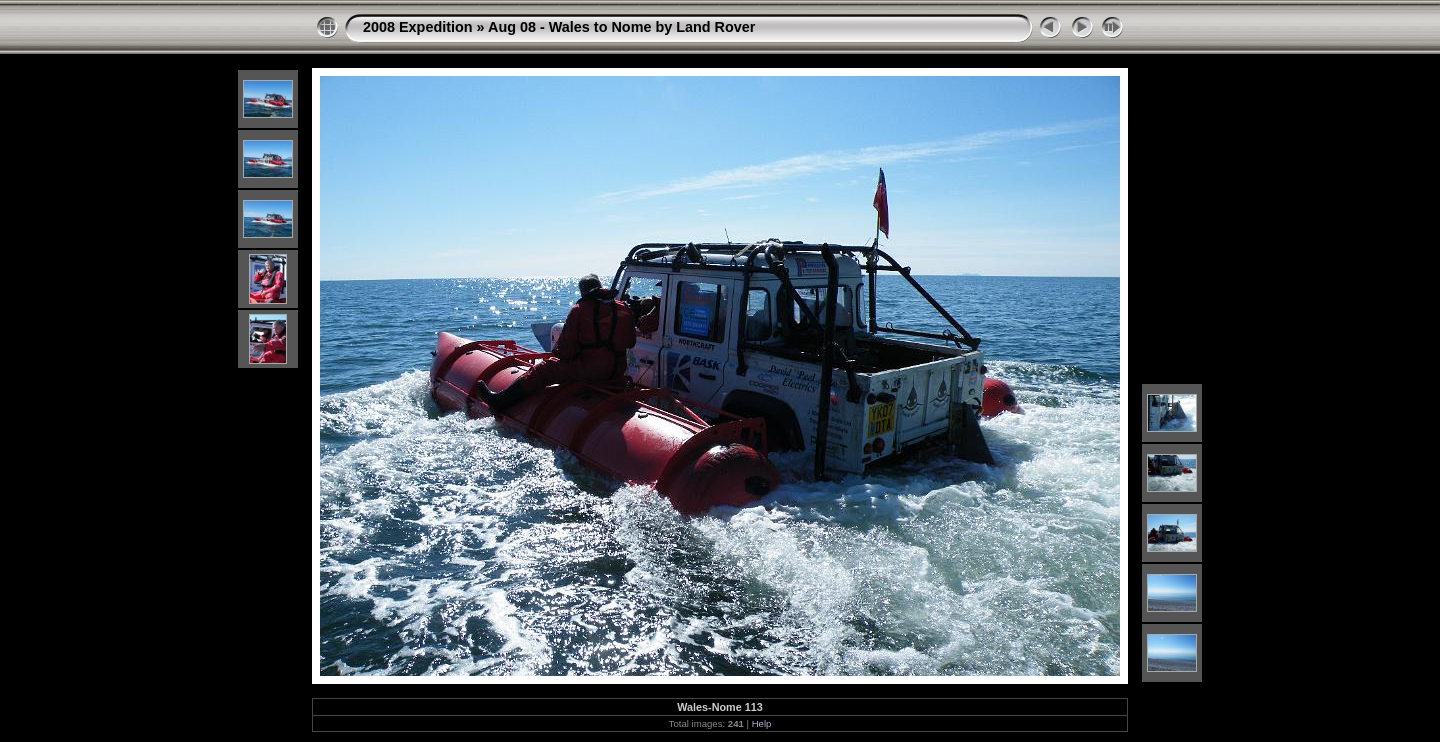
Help (762, 723)
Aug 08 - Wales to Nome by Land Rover (621, 27)
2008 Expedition (418, 27)
